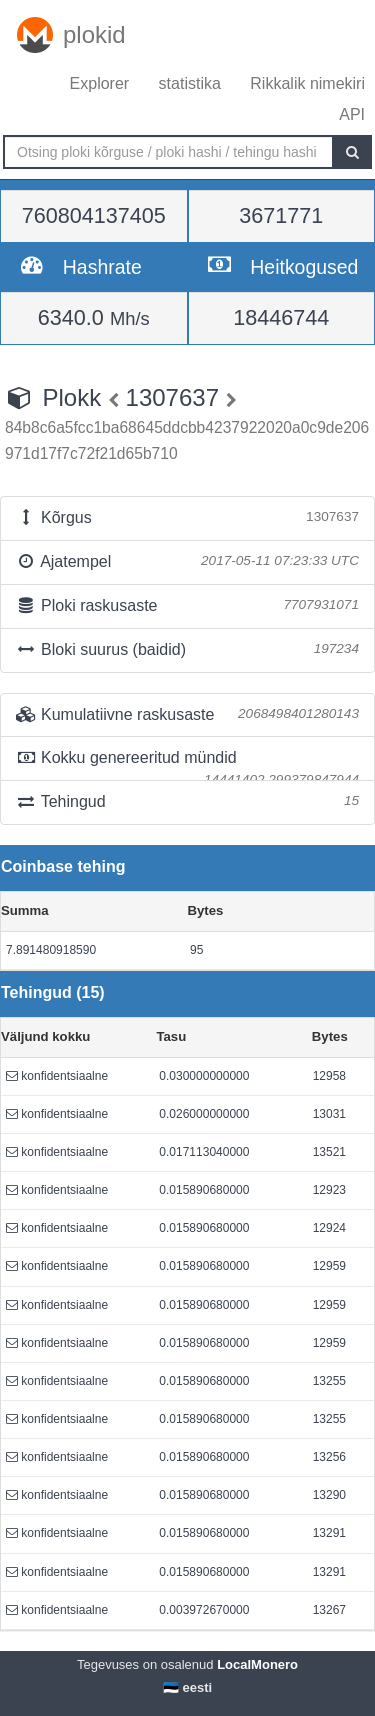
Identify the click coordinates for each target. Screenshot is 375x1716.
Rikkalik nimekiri (307, 83)
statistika (190, 83)
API (352, 114)
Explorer (100, 83)
